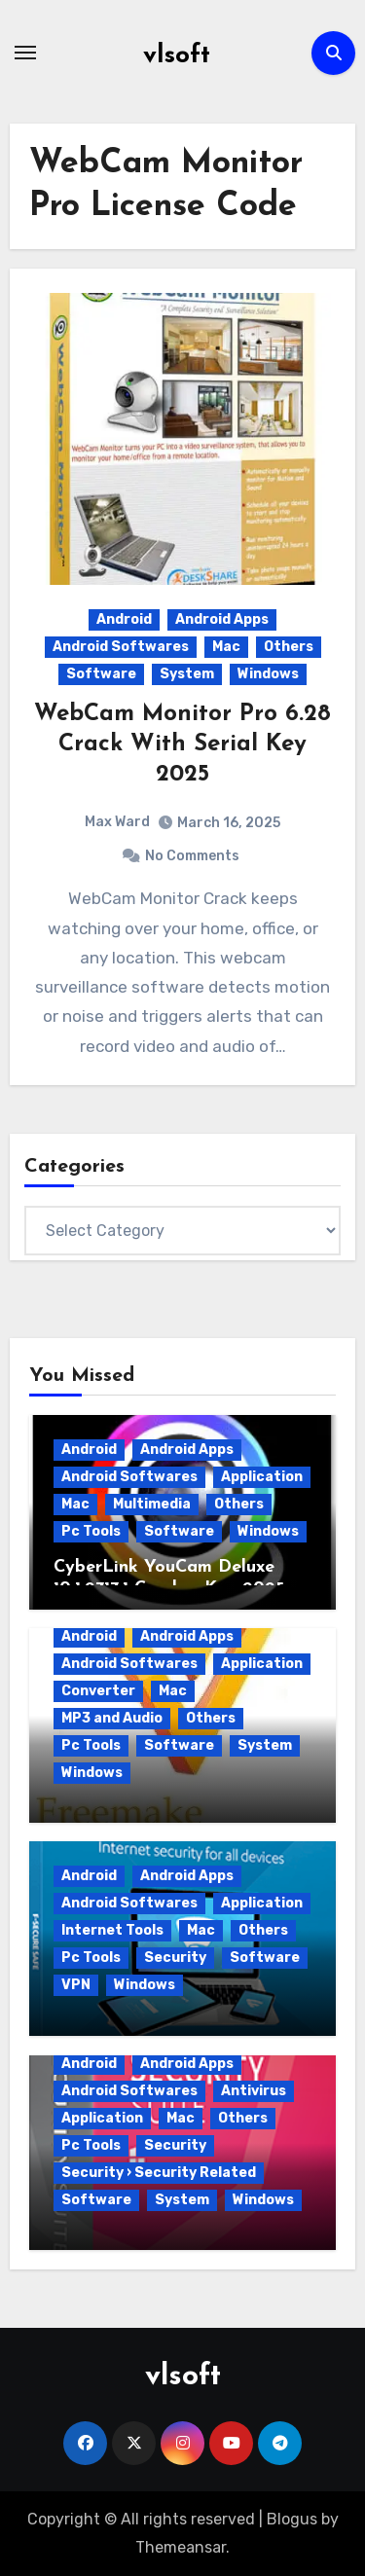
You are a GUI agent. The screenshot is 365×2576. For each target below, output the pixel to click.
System (187, 674)
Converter (98, 1691)
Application (262, 1477)
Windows (268, 674)
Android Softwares (121, 646)
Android (124, 619)
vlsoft (176, 56)
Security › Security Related (158, 2172)
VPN (76, 1985)
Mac (226, 646)
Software (101, 674)
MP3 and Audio (112, 1718)
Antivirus (253, 2091)
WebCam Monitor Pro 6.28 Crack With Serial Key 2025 (182, 744)
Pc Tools (91, 1531)
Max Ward (117, 822)
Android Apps (222, 619)
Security (175, 1957)
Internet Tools (112, 1930)
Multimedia (152, 1504)
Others (288, 646)
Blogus (292, 2519)
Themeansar (180, 2547)
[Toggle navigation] (25, 52)
